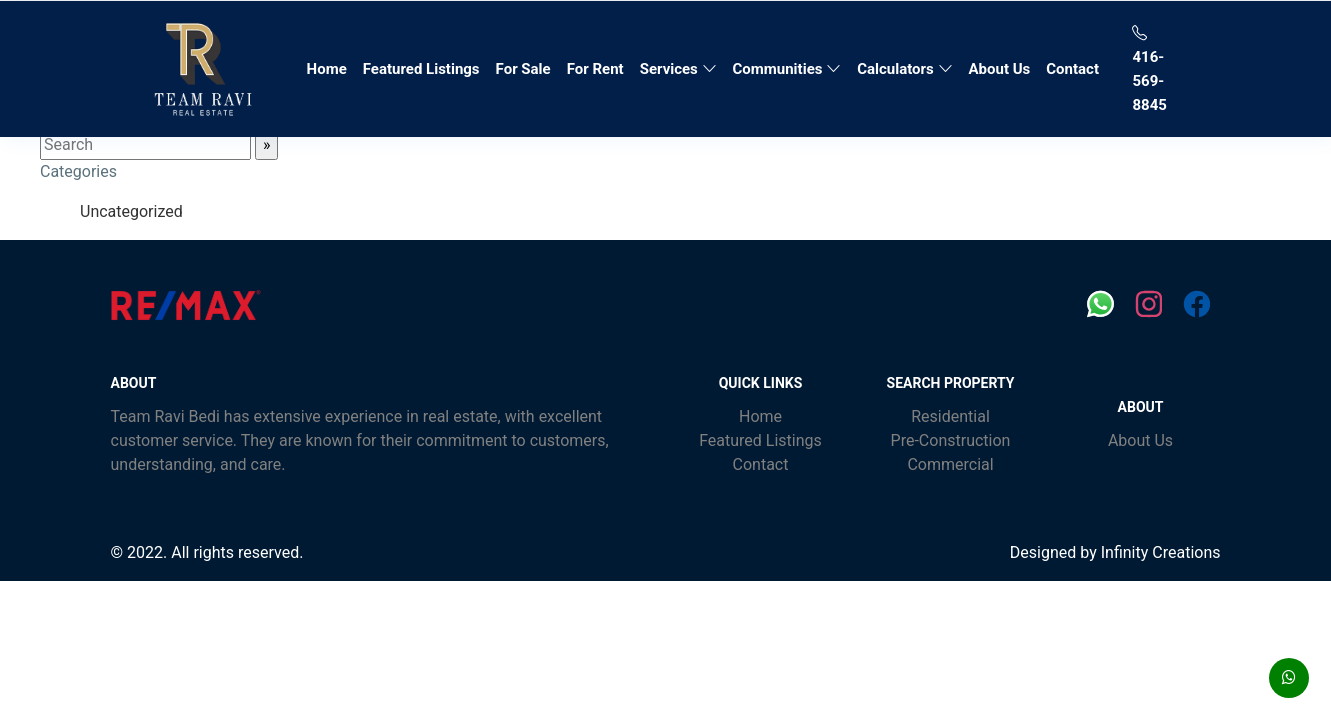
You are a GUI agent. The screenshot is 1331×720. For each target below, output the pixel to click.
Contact (1072, 69)
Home (331, 67)
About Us (1000, 69)
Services (678, 69)
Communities (787, 69)
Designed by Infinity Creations (1115, 552)
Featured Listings (421, 69)
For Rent (595, 69)
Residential (950, 416)
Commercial (950, 464)
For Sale (523, 69)
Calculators (904, 69)
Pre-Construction (951, 440)
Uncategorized (131, 211)
